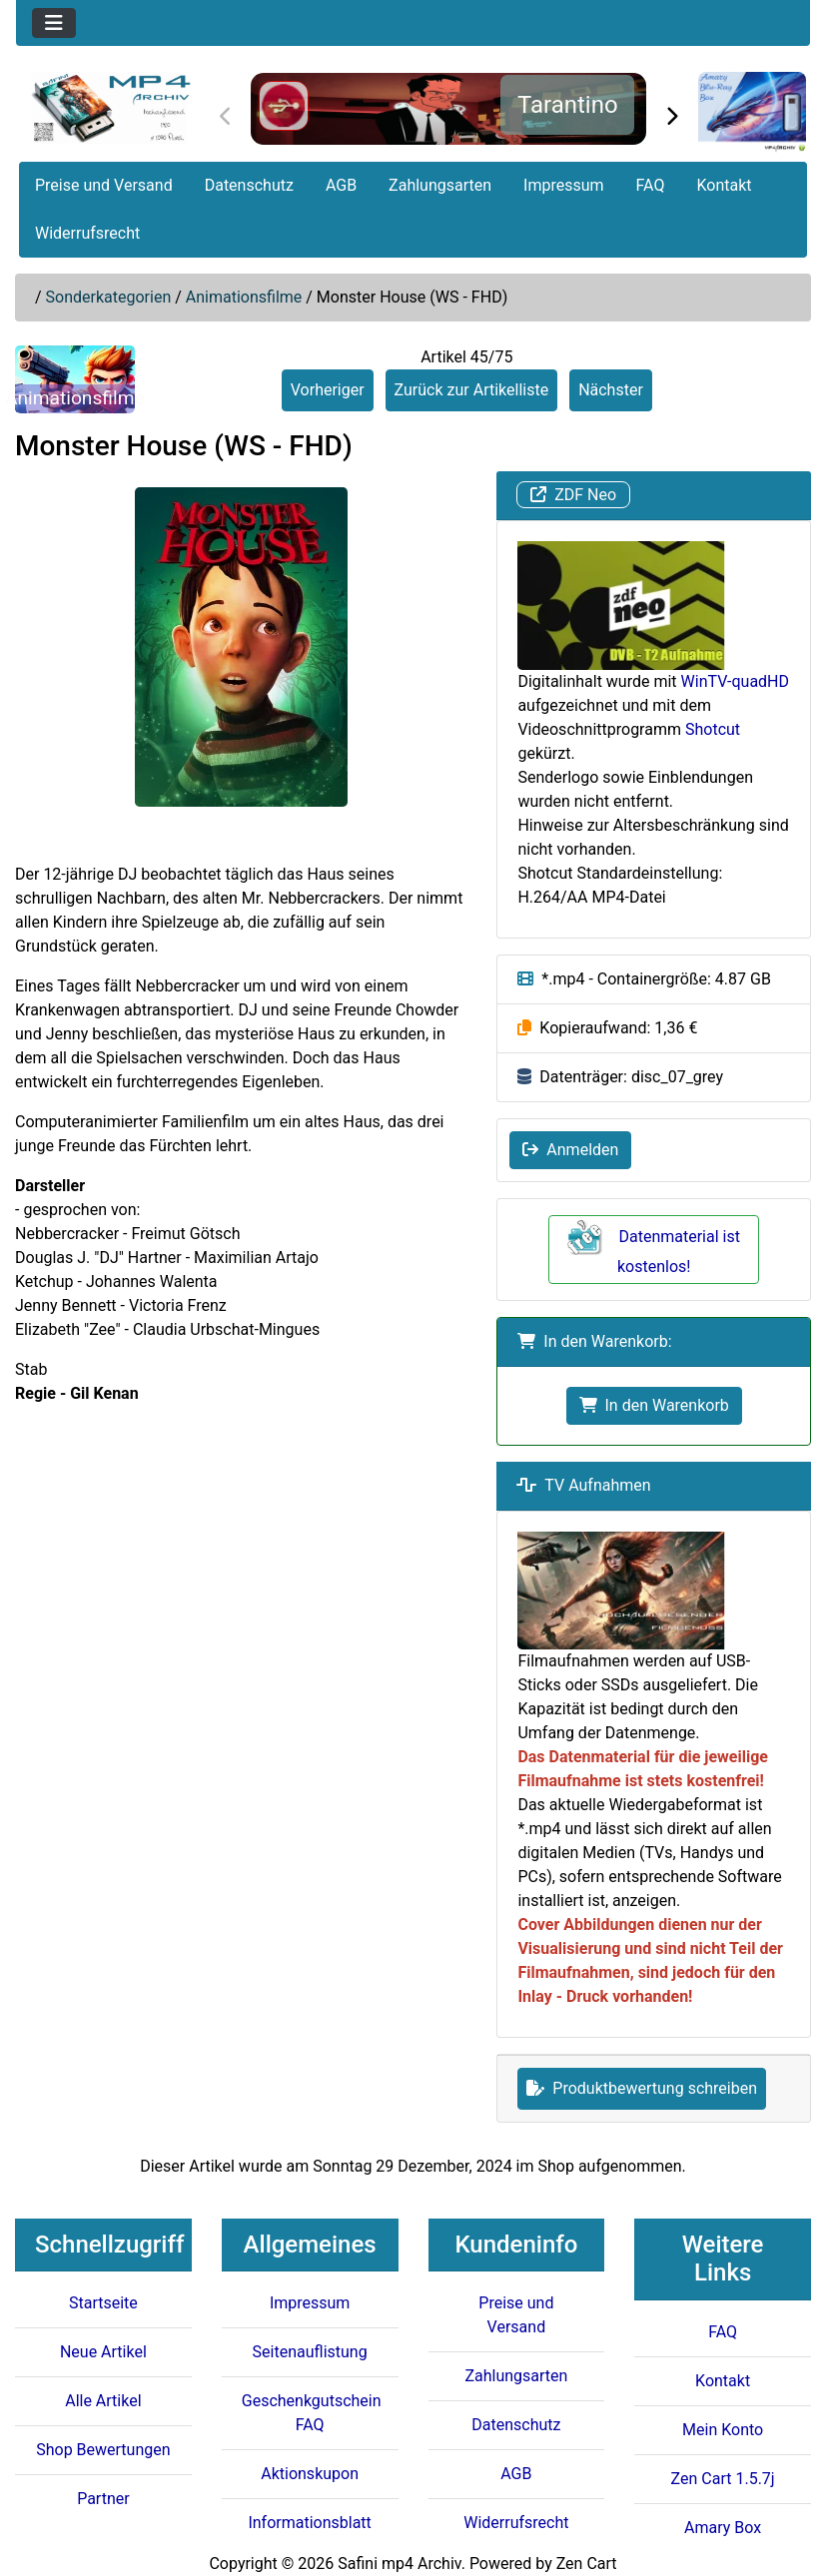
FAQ (650, 185)
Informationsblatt (309, 2522)
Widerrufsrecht (87, 233)
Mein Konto (722, 2429)
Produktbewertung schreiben (641, 2088)
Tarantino (567, 105)
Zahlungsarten (440, 185)
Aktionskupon (310, 2473)
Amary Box (722, 2527)
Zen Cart (586, 2563)
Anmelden (570, 1149)
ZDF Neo (573, 494)
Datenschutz (249, 185)
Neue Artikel (103, 2351)
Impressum (563, 185)
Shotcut (712, 729)
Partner (103, 2498)
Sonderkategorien (109, 297)
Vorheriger (328, 389)
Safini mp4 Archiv (399, 2563)
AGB (341, 185)
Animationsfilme (244, 297)
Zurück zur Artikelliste (472, 389)
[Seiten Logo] (110, 108)
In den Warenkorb (654, 1405)
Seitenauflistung (310, 2351)
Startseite (103, 2302)
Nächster (610, 389)
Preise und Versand (104, 185)
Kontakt (723, 185)
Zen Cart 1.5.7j (723, 2478)
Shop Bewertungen (103, 2449)
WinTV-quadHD (735, 681)
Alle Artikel (103, 2400)
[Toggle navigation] (54, 23)
